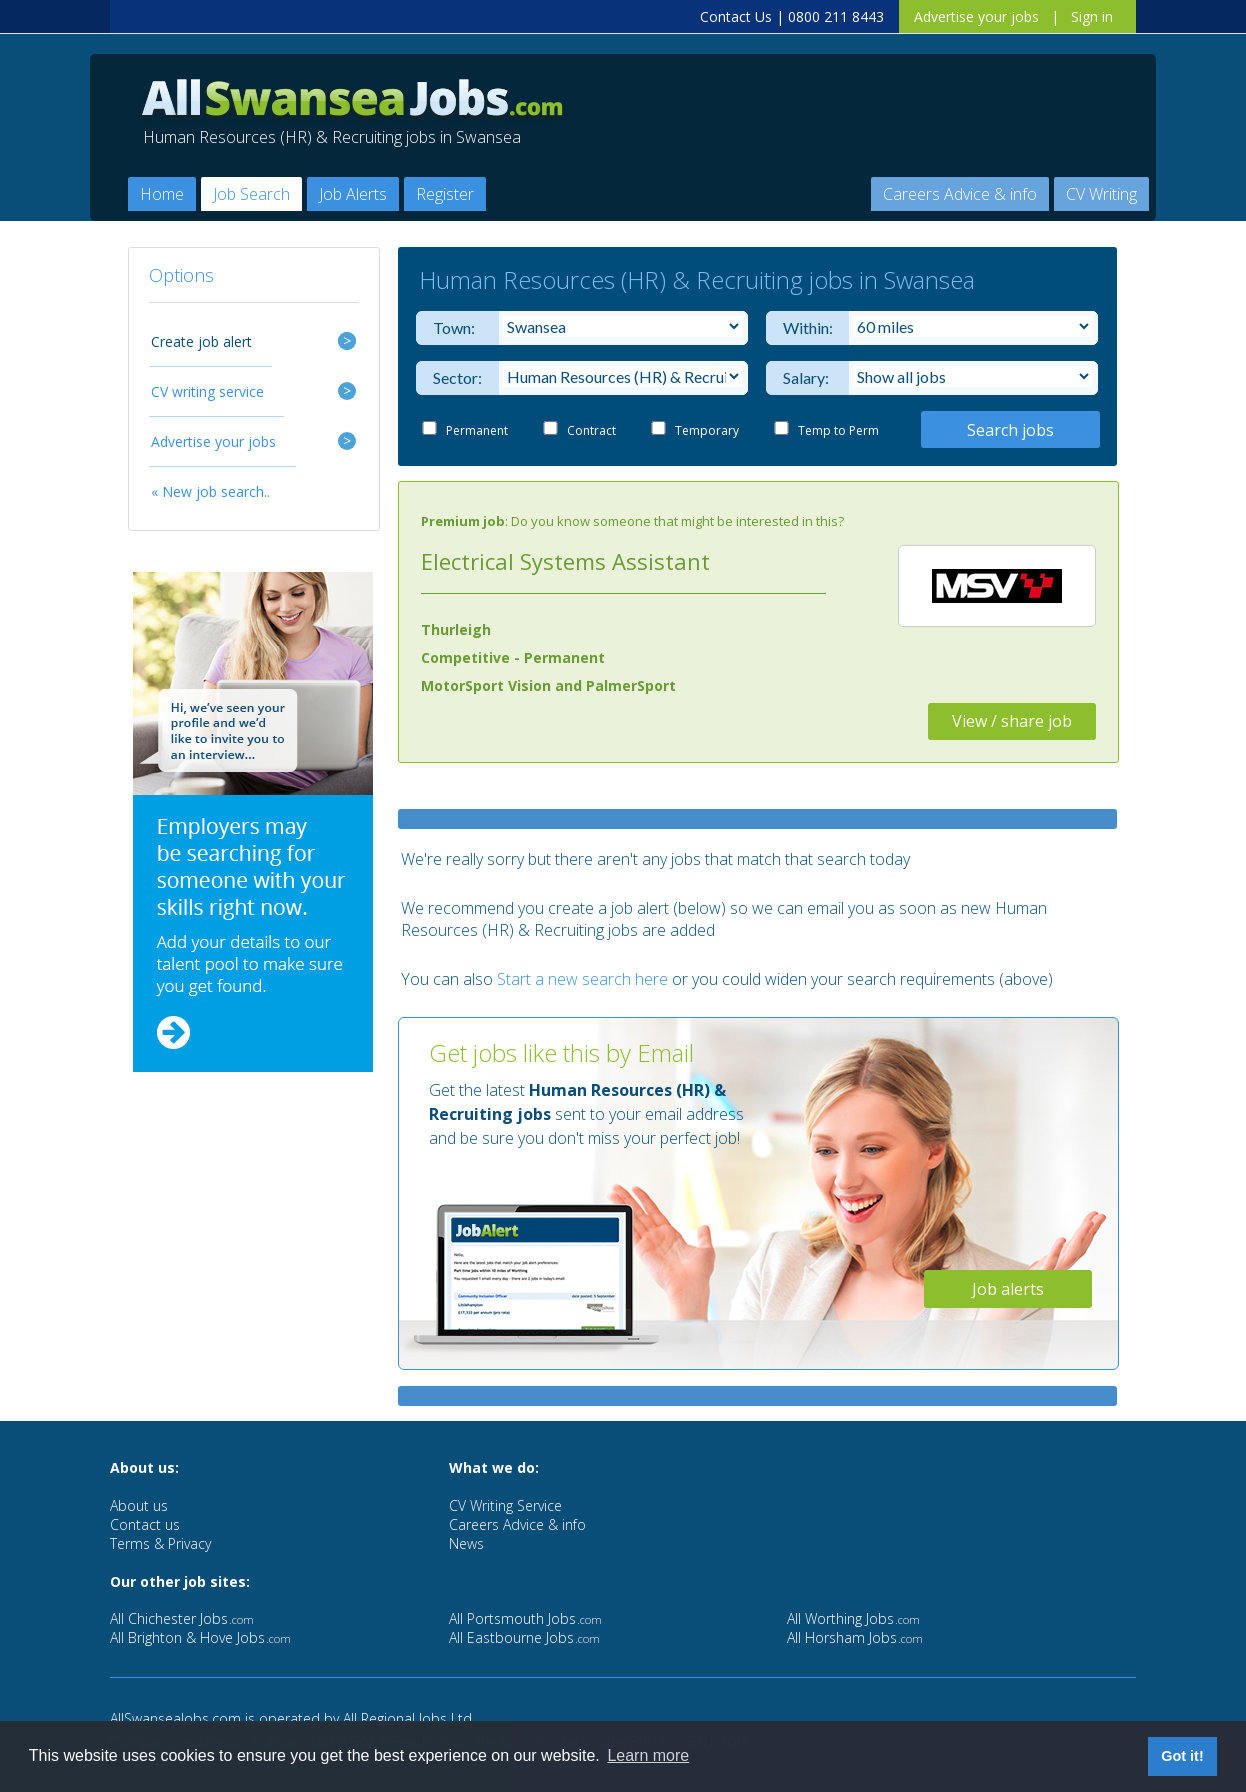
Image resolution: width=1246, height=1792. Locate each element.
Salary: (803, 377)
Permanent (477, 430)
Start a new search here (582, 979)
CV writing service (207, 391)
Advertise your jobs (976, 16)
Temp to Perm (838, 430)
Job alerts (1008, 1289)
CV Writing (1101, 194)
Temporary (707, 430)
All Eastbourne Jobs (524, 1637)
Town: (453, 327)
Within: (803, 327)
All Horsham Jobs (855, 1637)
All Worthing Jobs (853, 1618)
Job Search (251, 194)
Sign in (1092, 16)
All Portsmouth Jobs (525, 1618)
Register (445, 194)
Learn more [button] (648, 1755)
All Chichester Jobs (182, 1618)
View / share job (1012, 721)
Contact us (145, 1524)
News (466, 1543)
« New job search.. (210, 491)
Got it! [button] (1182, 1756)
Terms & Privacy (160, 1543)
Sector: (453, 377)
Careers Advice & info (960, 194)
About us (139, 1505)
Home (162, 194)
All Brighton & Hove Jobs (200, 1637)
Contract (591, 430)
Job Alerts (353, 194)
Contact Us (736, 16)
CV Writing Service (505, 1505)
